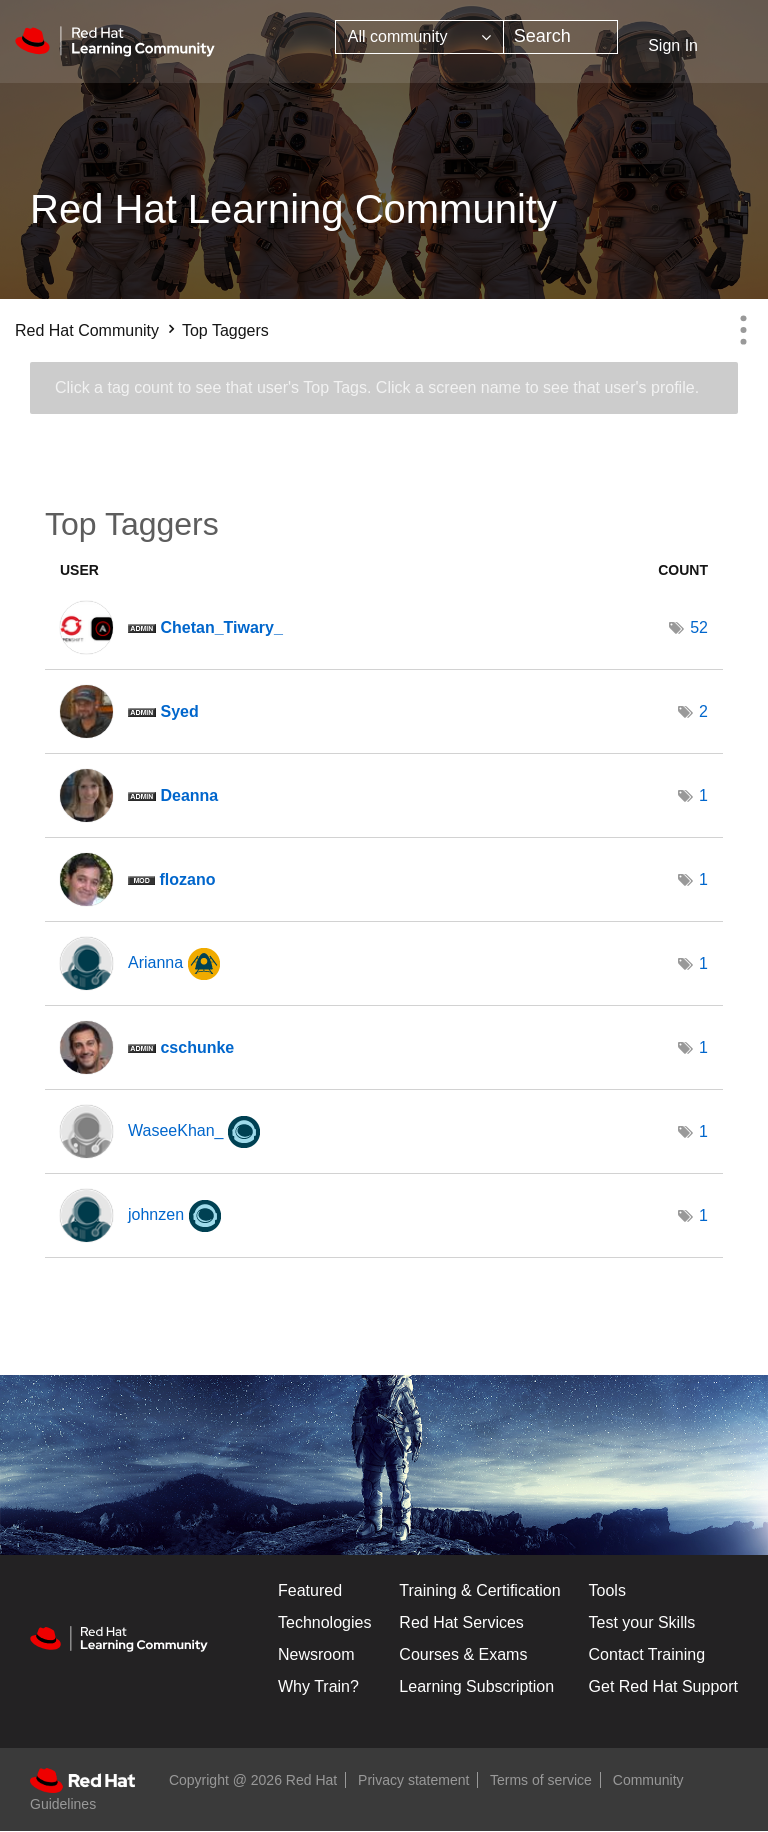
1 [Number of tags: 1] (703, 795)
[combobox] (560, 37)
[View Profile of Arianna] (155, 962)
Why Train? (318, 1686)
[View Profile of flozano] (187, 879)
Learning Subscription (476, 1686)
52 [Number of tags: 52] (699, 627)
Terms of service (541, 1780)
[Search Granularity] (419, 37)
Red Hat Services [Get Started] (461, 1622)
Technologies (324, 1622)
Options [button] (743, 330)
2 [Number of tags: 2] (703, 711)
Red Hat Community (87, 330)
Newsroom (316, 1654)
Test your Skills (642, 1622)
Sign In (673, 45)
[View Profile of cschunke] (197, 1047)
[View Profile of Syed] (179, 711)
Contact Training (647, 1654)
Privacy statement (413, 1780)
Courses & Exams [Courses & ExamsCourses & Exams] (463, 1654)
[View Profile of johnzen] (156, 1214)
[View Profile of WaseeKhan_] (175, 1130)
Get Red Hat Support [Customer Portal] (663, 1686)
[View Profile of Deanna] (189, 795)
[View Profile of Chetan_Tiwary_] (221, 627)
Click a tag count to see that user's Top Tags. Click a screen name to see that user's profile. (377, 387)
